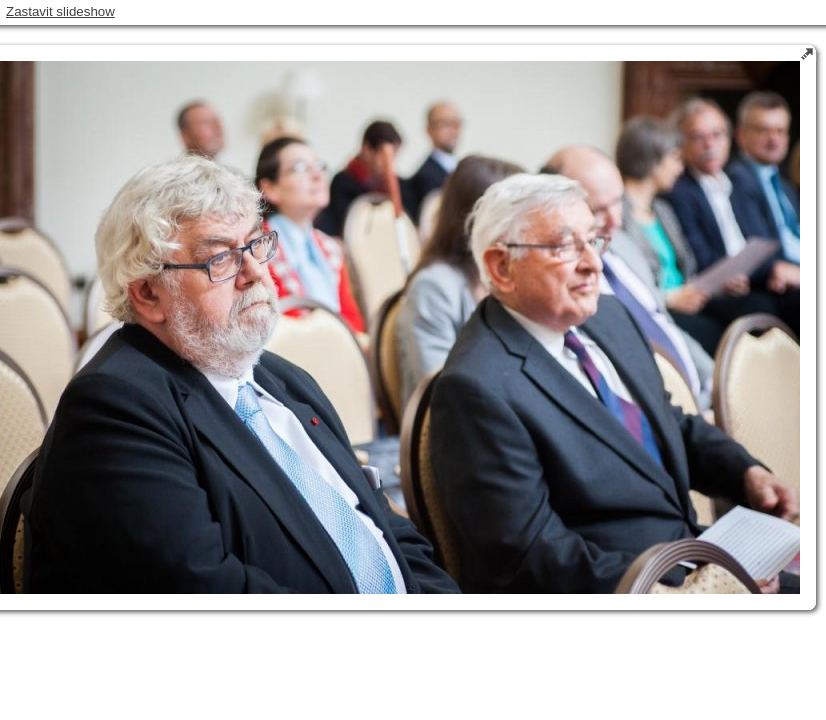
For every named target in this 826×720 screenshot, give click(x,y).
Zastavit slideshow (60, 11)
